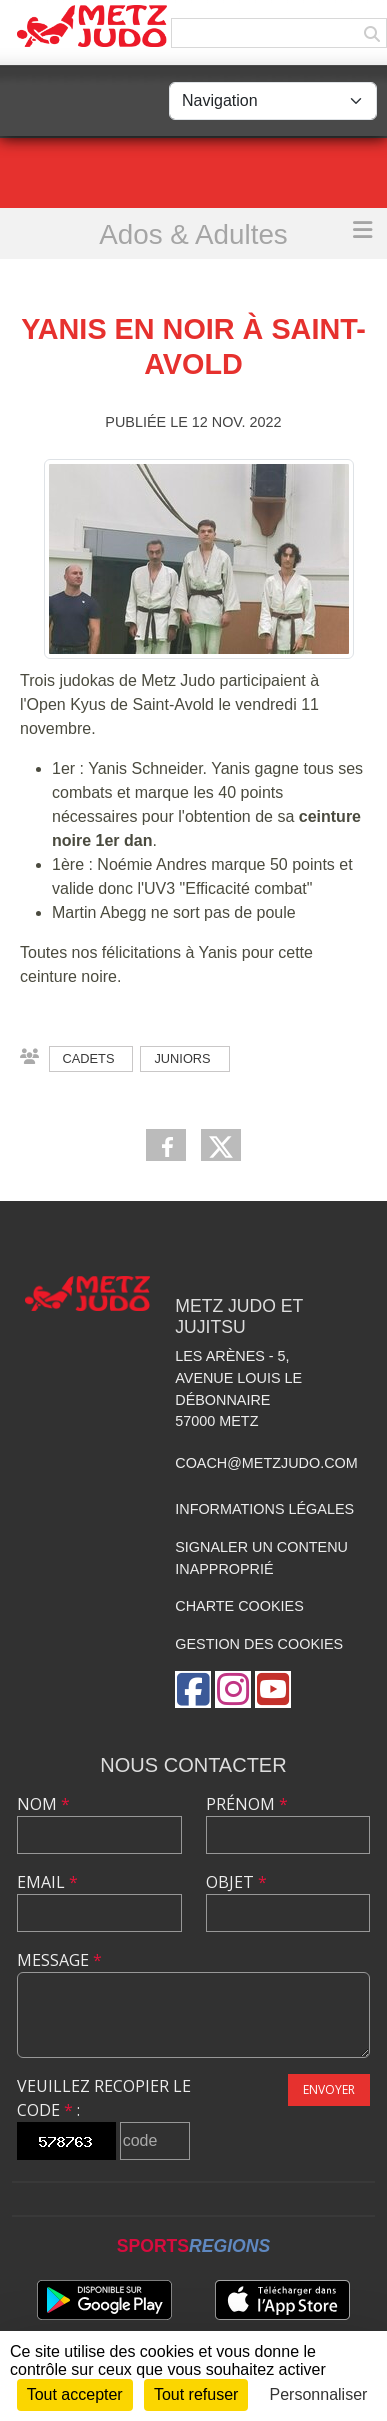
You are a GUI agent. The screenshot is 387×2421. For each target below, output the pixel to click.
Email (47, 1882)
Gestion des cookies (259, 1644)
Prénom (247, 1804)
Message (59, 1960)
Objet (236, 1882)
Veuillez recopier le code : (104, 2098)
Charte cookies (239, 1606)
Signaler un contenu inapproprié (261, 1558)
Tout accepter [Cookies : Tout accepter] (75, 2394)
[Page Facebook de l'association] (193, 1689)
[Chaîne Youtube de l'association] (273, 1689)
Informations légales (264, 1509)
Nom (43, 1804)
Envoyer (329, 2089)
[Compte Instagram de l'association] (233, 1689)
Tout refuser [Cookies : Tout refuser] (196, 2394)
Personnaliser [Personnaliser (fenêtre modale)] (319, 2394)
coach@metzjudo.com (266, 1463)
